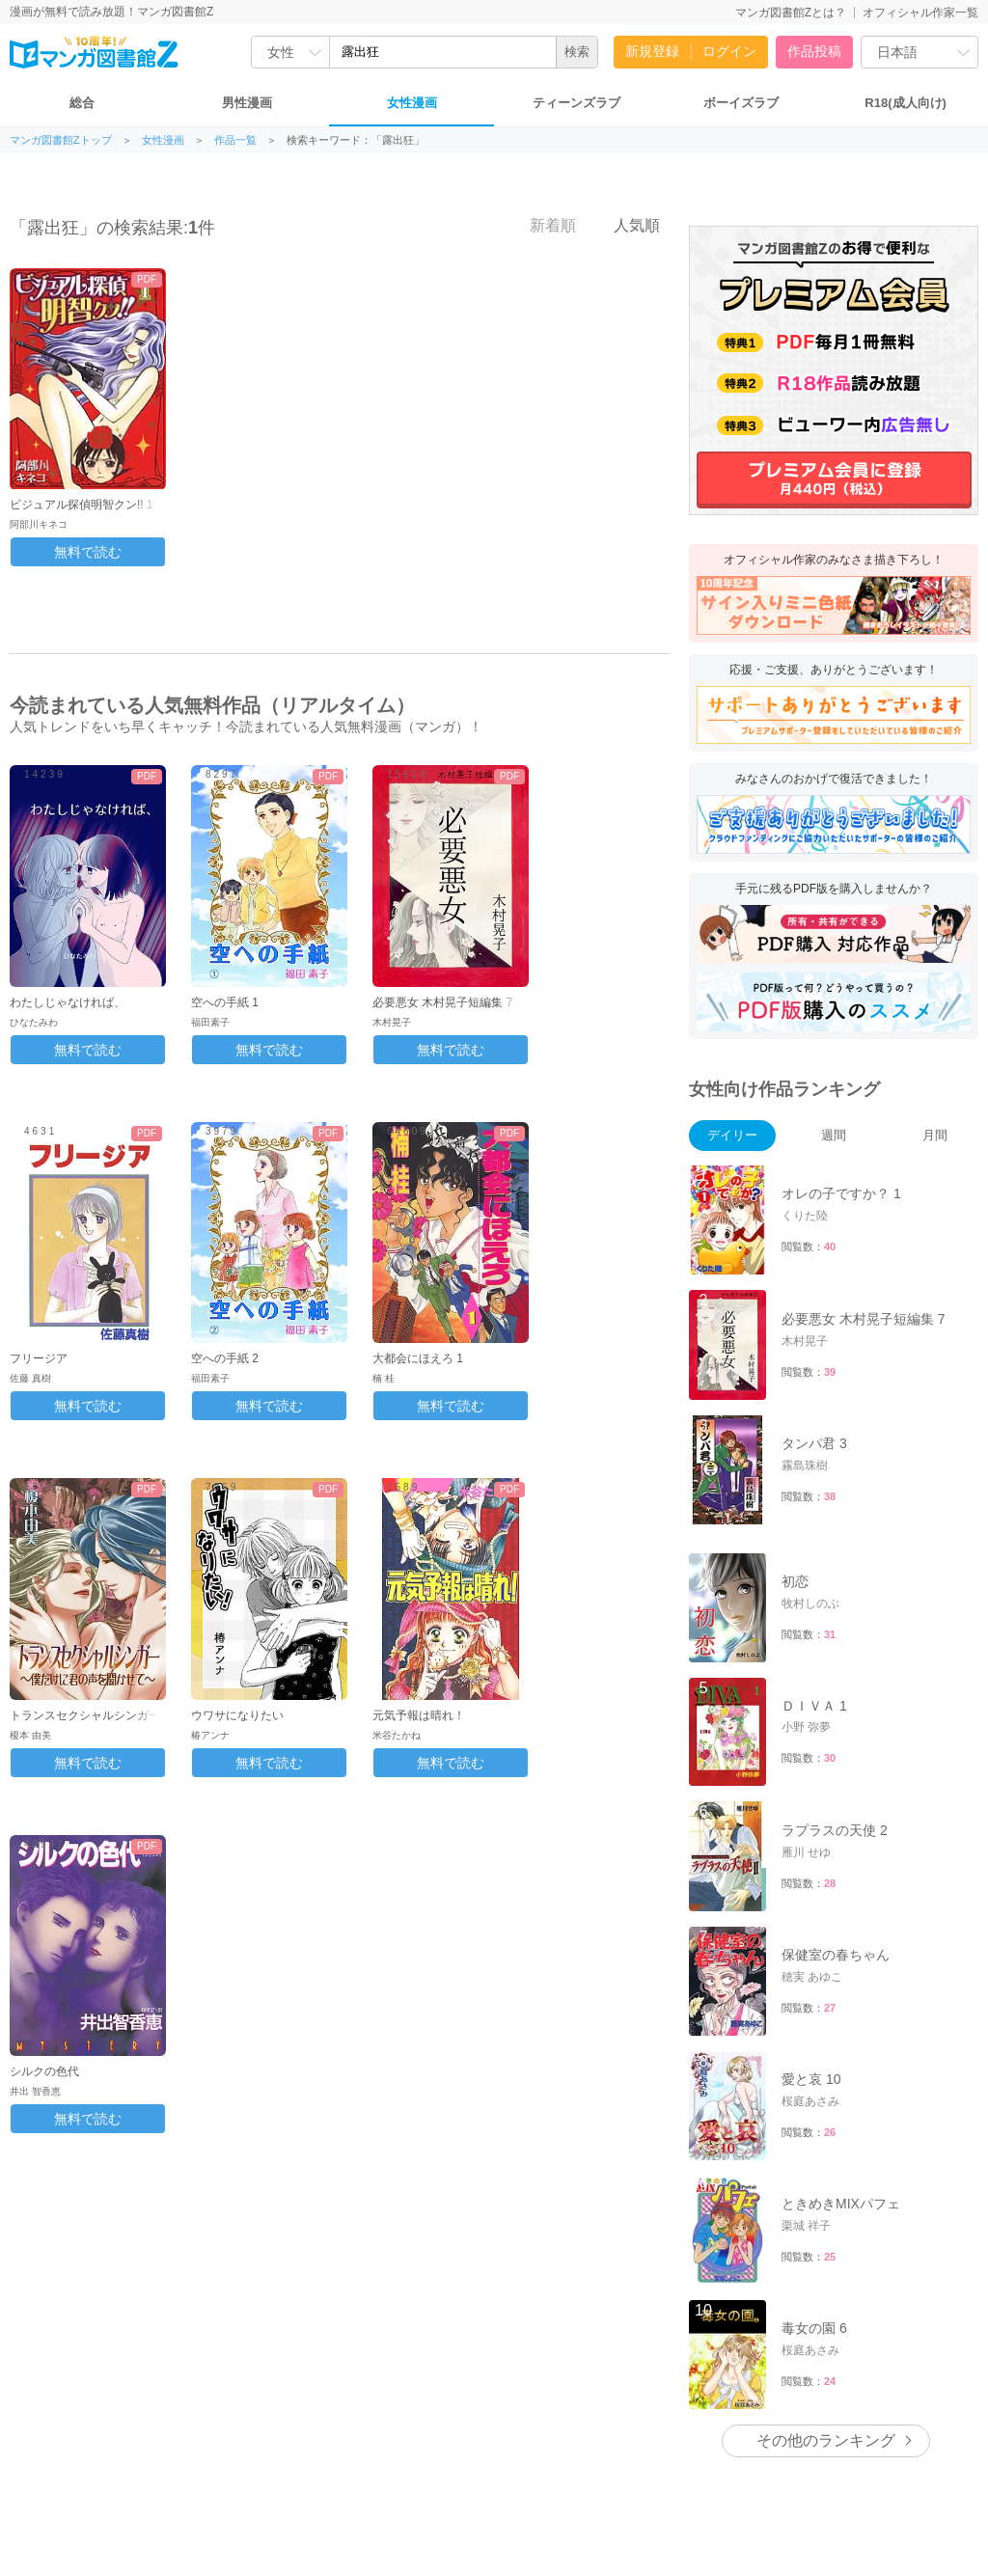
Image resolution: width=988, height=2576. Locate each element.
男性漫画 (247, 103)
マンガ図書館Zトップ (61, 140)
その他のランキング (825, 2277)
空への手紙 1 (225, 1002)
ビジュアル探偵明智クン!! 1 (81, 504)
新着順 (542, 224)
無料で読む (88, 552)
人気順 (626, 224)
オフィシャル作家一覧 (920, 12)
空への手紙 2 (225, 1358)
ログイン (729, 51)
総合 (82, 103)
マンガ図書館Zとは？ (790, 12)
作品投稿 (814, 51)
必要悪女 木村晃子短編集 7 (442, 1002)
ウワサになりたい (237, 1715)
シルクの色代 (44, 2071)
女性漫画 (412, 103)
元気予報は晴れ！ (418, 1715)
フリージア (39, 1358)
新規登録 (652, 51)
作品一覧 (235, 140)
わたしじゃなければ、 (67, 1002)
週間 (833, 1135)
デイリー (732, 1135)
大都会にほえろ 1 (417, 1358)
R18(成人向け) (905, 103)
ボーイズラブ (741, 103)
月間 (934, 1135)
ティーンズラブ (576, 103)
